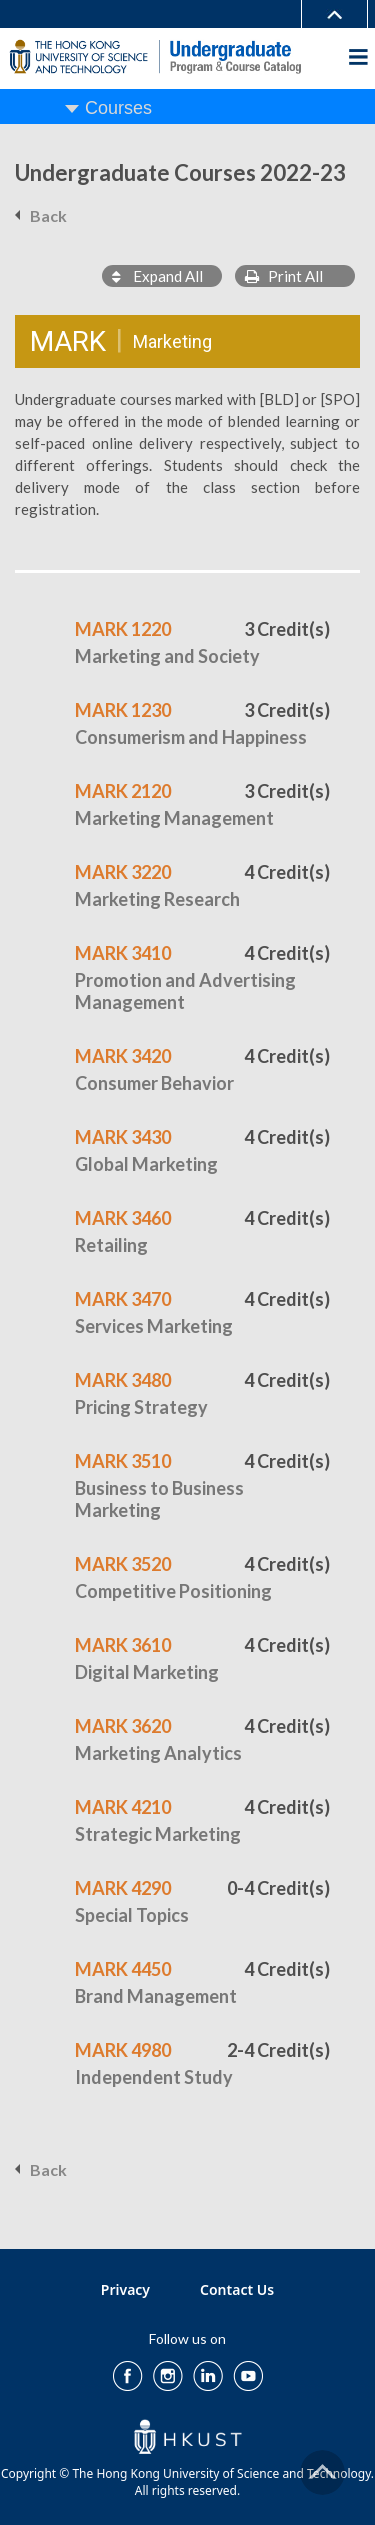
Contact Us (237, 2289)
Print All (284, 276)
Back (48, 215)
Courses (118, 108)
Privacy (125, 2289)
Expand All (157, 276)
